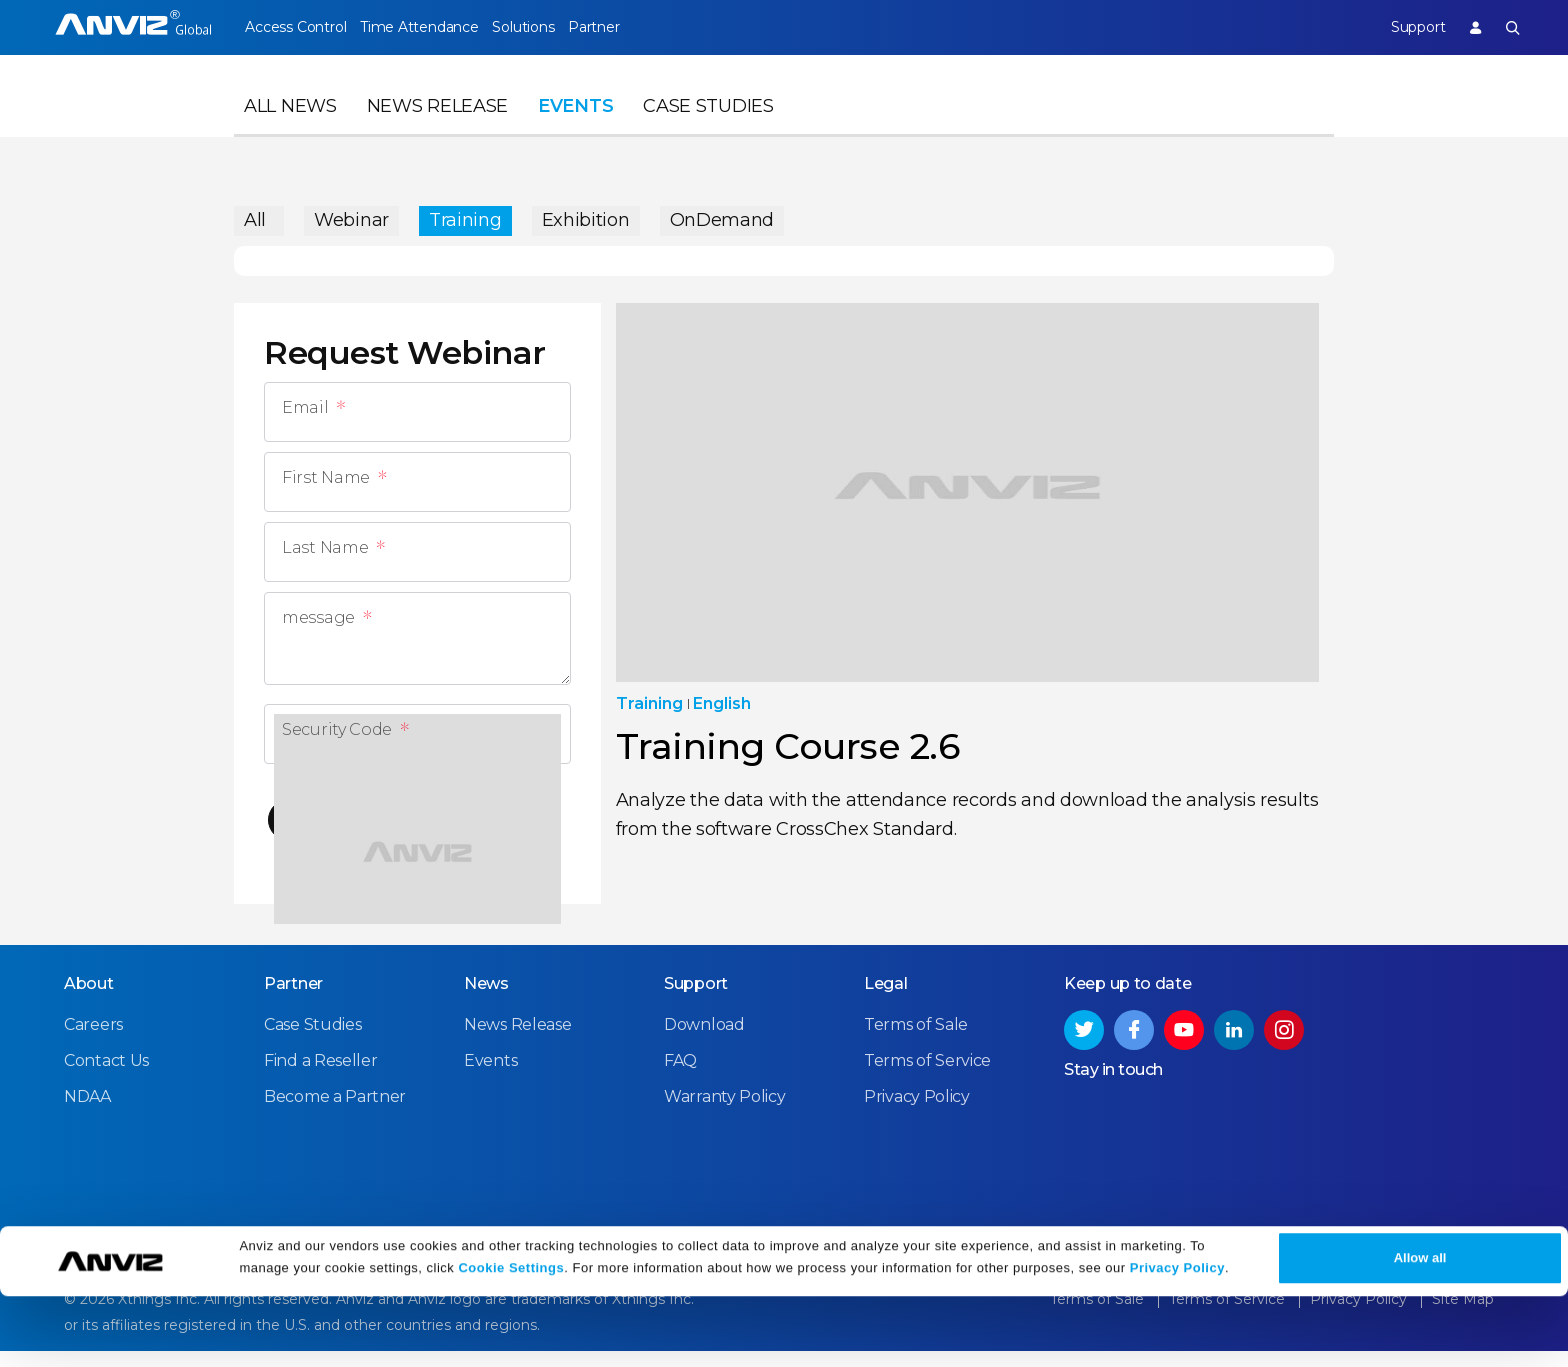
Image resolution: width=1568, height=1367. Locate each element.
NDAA (87, 1113)
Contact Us (106, 1077)
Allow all (1420, 1328)
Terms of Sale (916, 1041)
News (486, 1000)
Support (1400, 27)
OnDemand (722, 215)
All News (290, 126)
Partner (646, 27)
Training (465, 215)
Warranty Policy (725, 1113)
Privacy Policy (1177, 1339)
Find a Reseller (321, 1077)
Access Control (295, 27)
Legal (886, 1000)
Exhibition (586, 215)
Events (575, 126)
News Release (437, 126)
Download (704, 1041)
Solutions (557, 27)
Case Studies (708, 126)
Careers (93, 1041)
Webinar (351, 215)
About (89, 1000)
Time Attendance (436, 27)
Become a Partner (335, 1113)
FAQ (680, 1077)
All (255, 215)
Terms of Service (927, 1077)
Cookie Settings (511, 1339)
